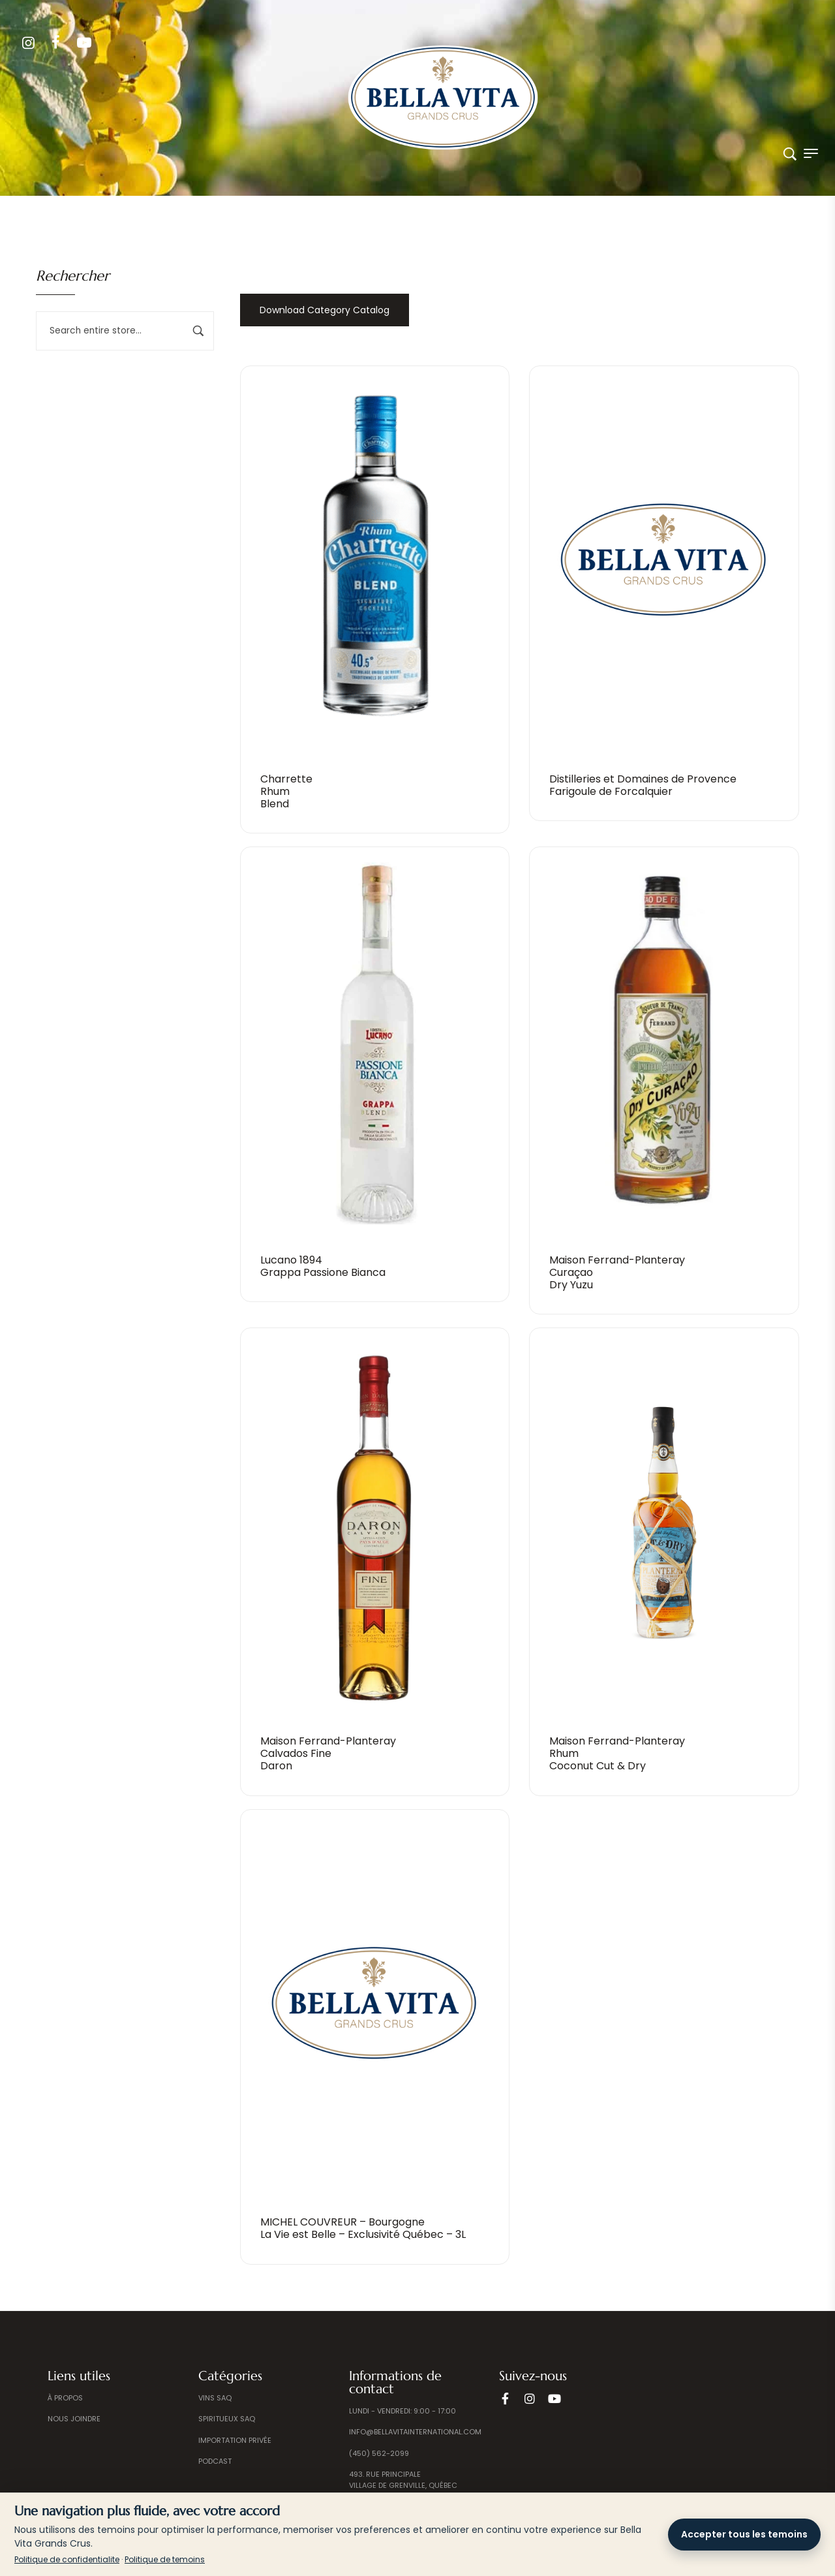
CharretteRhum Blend (286, 791)
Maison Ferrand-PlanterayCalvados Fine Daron (328, 1753)
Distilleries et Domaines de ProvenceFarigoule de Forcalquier (642, 785)
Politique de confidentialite (66, 2559)
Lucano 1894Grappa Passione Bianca (323, 1266)
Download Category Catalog (324, 310)
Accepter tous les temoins (744, 2534)
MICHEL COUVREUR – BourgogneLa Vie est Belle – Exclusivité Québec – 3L (363, 2228)
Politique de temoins (165, 2559)
